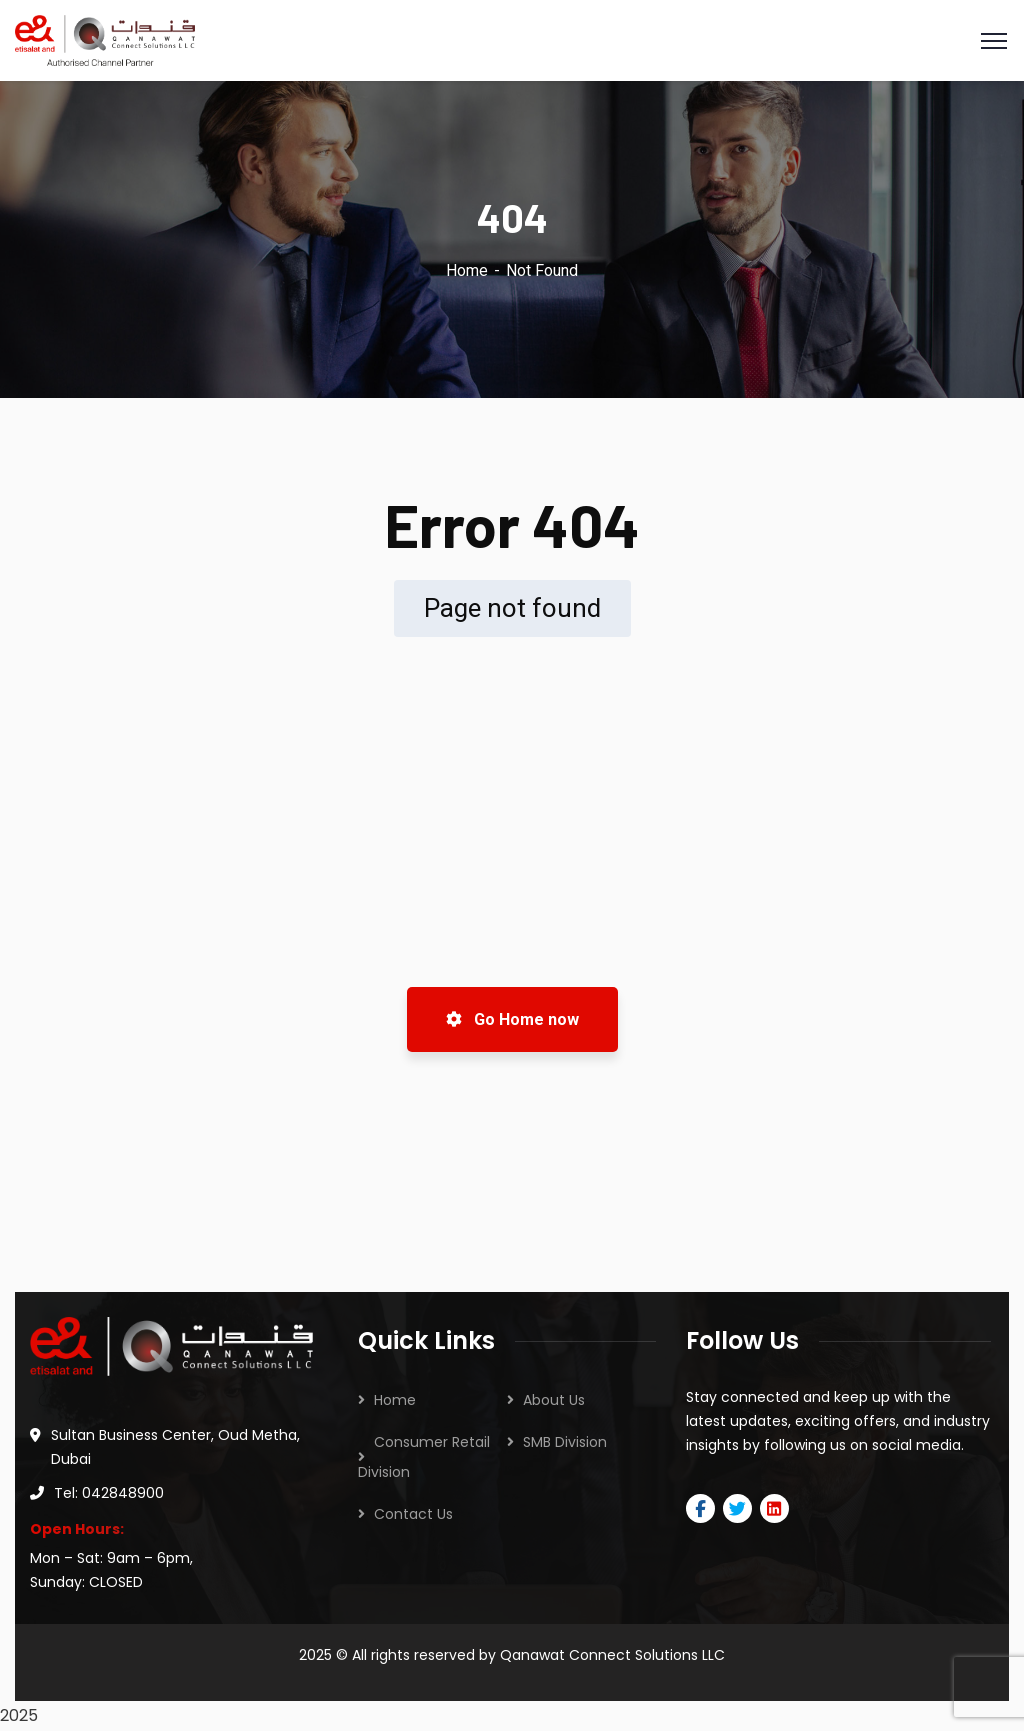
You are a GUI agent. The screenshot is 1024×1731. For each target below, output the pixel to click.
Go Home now (512, 1019)
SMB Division (565, 1442)
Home (467, 270)
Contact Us (413, 1514)
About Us (554, 1400)
